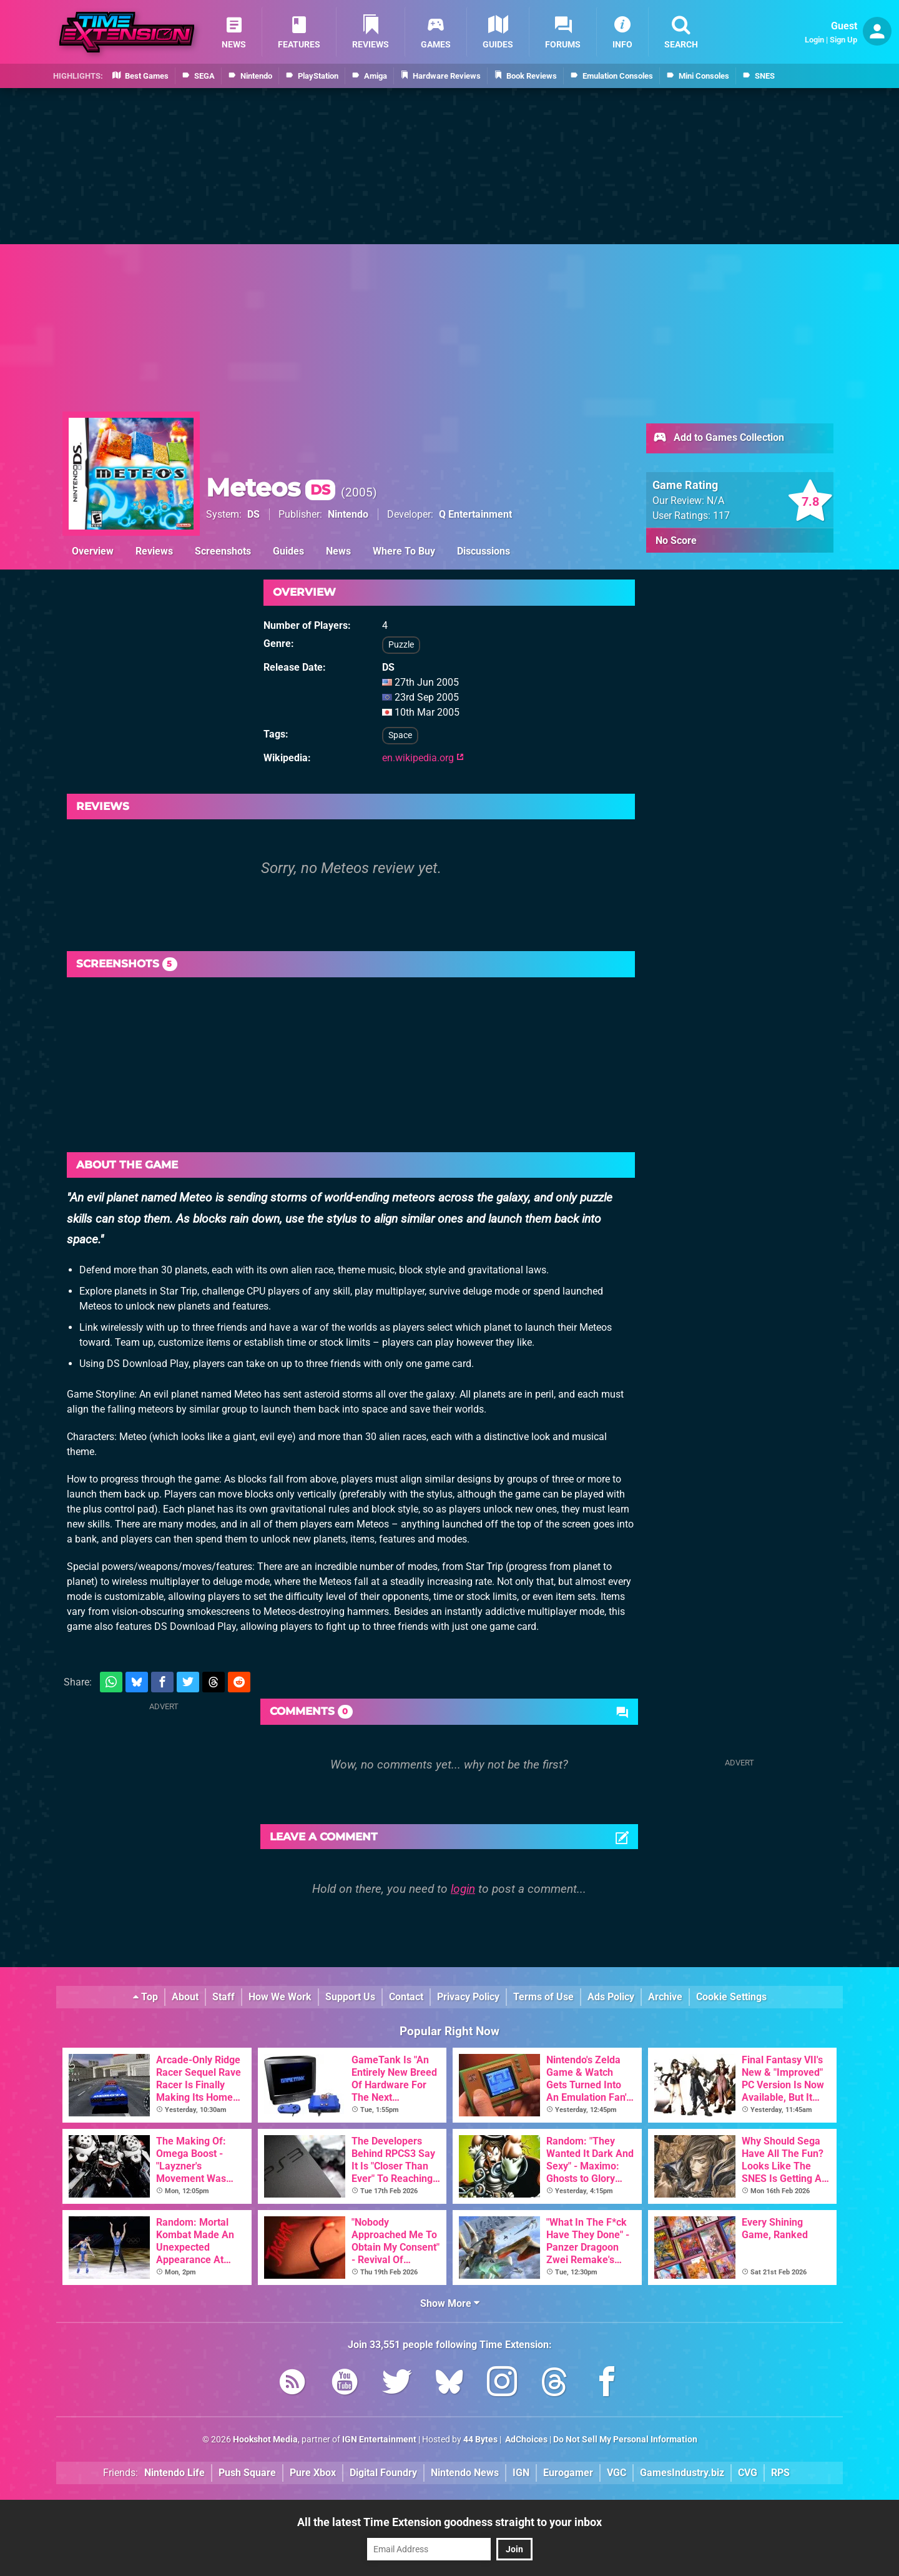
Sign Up (843, 39)
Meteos (270, 487)
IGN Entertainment (379, 2439)
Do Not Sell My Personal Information (625, 2439)
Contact (406, 1997)
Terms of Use (543, 1997)
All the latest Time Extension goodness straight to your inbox (449, 2522)
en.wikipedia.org (423, 758)
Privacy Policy (468, 1997)
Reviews (154, 551)
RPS (780, 2473)
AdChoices (525, 2439)
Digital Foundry (383, 2473)
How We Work (280, 1997)
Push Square (247, 2473)
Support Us (350, 1997)
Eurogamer (568, 2473)
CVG (747, 2473)
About (185, 1997)
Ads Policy (610, 1997)
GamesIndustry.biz (682, 2473)
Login (814, 39)
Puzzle (401, 644)
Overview (93, 551)
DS (253, 514)
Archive (665, 1997)
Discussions (483, 551)
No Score (676, 540)
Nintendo (348, 514)
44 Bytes (480, 2439)
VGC (616, 2473)
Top (145, 1997)
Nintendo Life (174, 2473)
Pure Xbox (313, 2473)
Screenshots (223, 551)
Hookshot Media (265, 2439)
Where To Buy (404, 551)
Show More (449, 2303)
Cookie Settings (731, 1997)
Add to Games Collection (718, 438)
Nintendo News (465, 2473)
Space (400, 735)
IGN (521, 2473)
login (463, 1889)
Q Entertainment (475, 514)
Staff (223, 1997)
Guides (288, 551)
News (338, 551)
